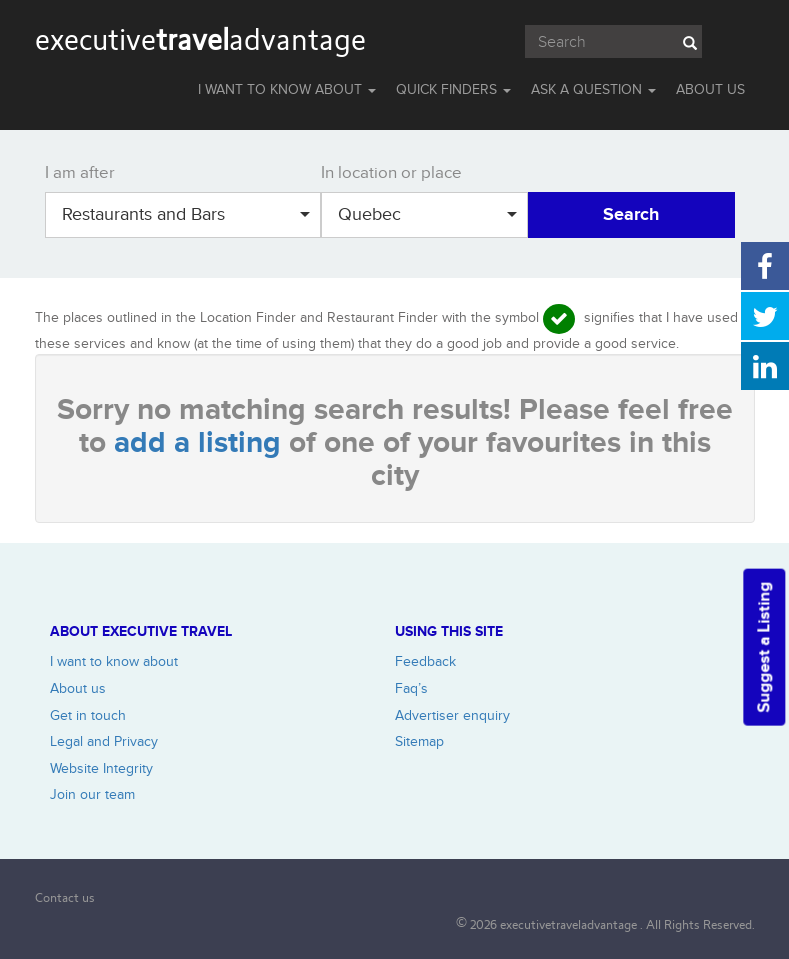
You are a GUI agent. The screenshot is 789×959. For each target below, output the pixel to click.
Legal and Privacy (104, 741)
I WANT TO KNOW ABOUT (287, 89)
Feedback (425, 661)
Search (631, 215)
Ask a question (593, 89)
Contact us (65, 897)
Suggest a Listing (764, 647)
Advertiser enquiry (452, 715)
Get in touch (88, 715)
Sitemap (419, 741)
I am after (80, 173)
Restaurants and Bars (186, 214)
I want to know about (114, 661)
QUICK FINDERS (453, 89)
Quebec (427, 214)
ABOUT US (710, 89)
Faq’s (411, 688)
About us (78, 688)
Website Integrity (101, 768)
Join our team (92, 794)
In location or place (391, 173)
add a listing (201, 443)
